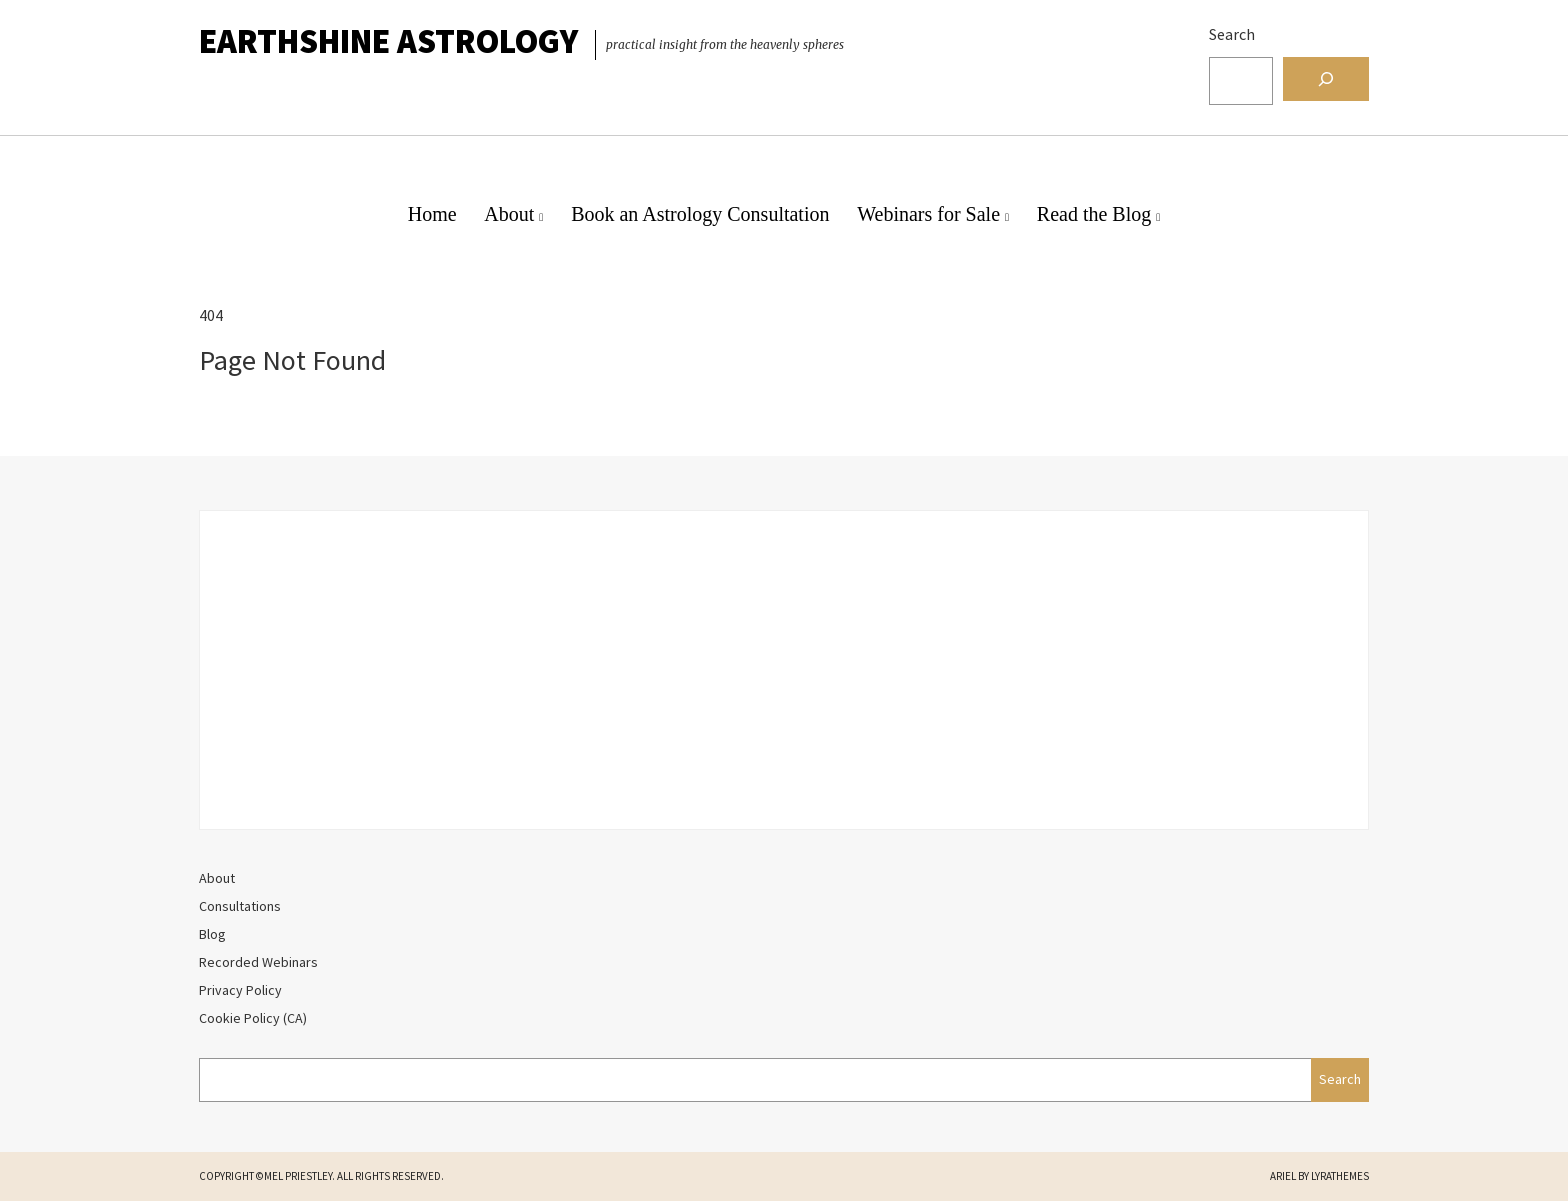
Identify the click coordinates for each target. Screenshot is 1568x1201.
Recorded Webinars (258, 962)
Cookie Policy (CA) (253, 1018)
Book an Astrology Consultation (700, 214)
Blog (212, 934)
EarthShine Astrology (388, 41)
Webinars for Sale (928, 214)
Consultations (240, 906)
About (509, 214)
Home (432, 214)
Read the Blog (1094, 214)
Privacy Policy (240, 990)
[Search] (1326, 79)
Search (1232, 34)
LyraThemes (1340, 1176)
